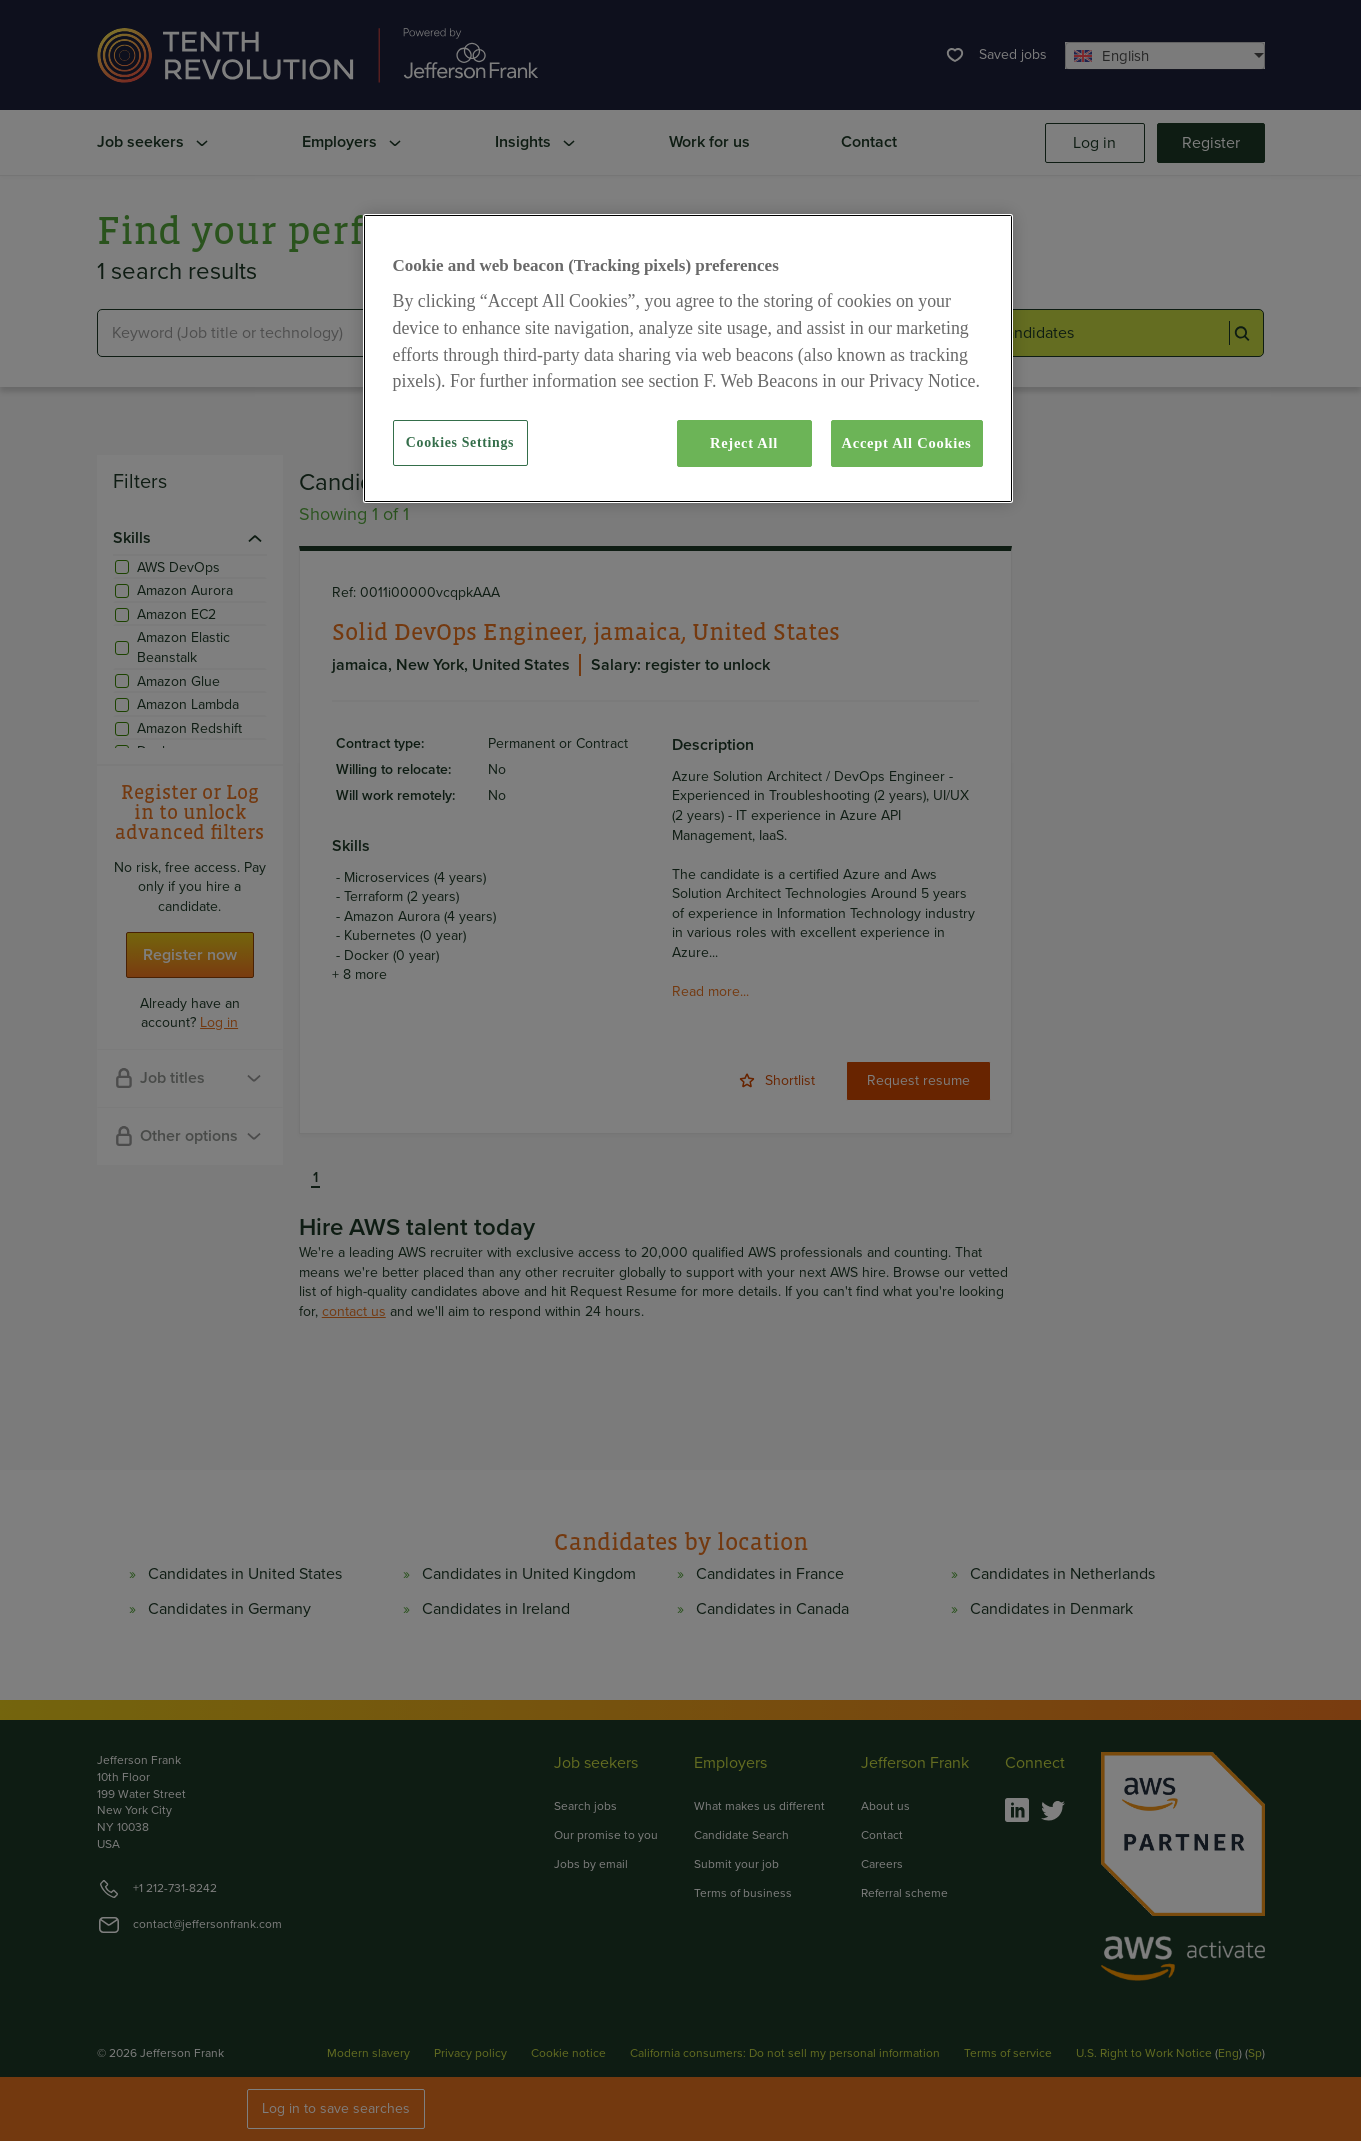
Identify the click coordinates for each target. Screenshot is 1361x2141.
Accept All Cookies (907, 443)
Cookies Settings (460, 442)
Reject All (744, 443)
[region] (688, 358)
